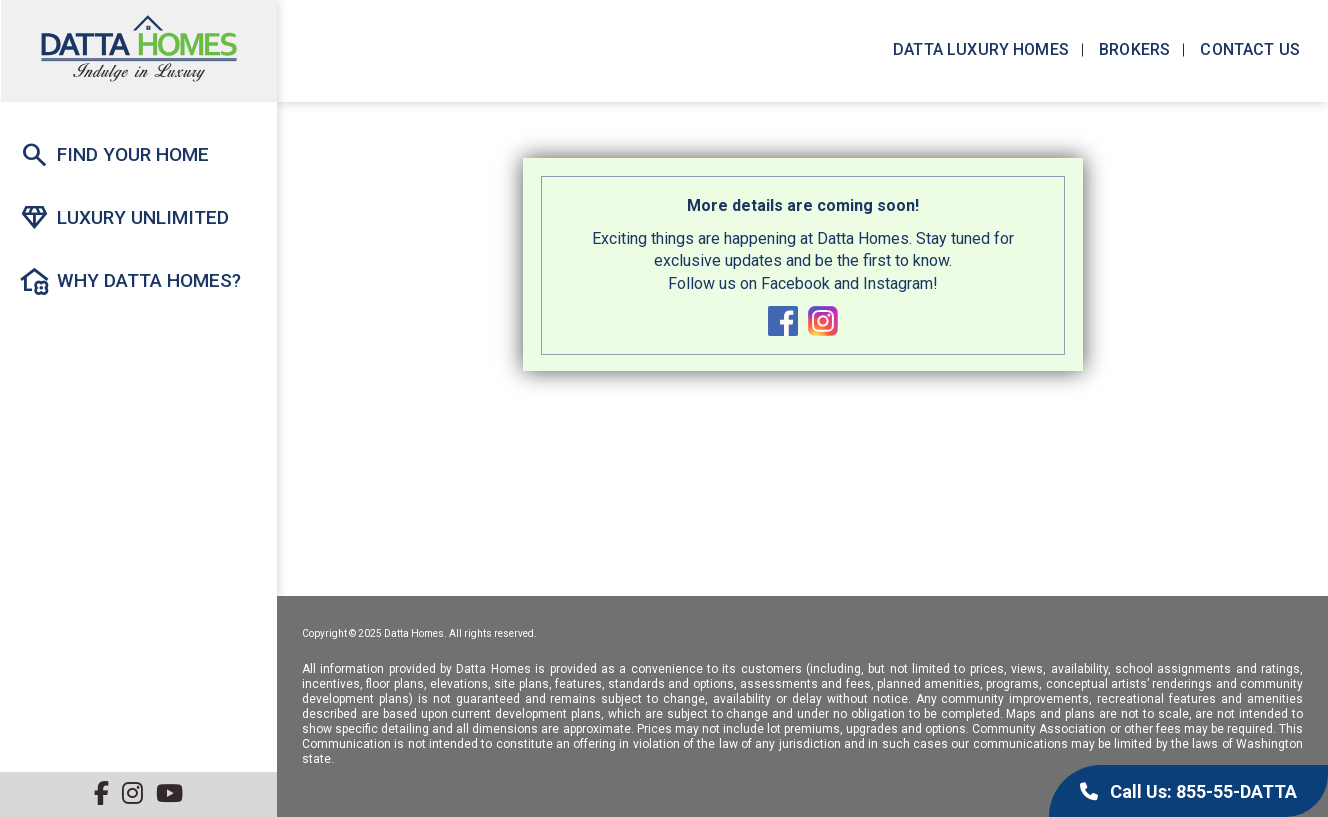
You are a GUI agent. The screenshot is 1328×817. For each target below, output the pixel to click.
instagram (823, 321)
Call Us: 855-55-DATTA (1188, 791)
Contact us (1248, 49)
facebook (783, 321)
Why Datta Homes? (130, 281)
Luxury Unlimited (124, 218)
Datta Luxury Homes (979, 49)
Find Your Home (114, 155)
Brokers (1132, 49)
